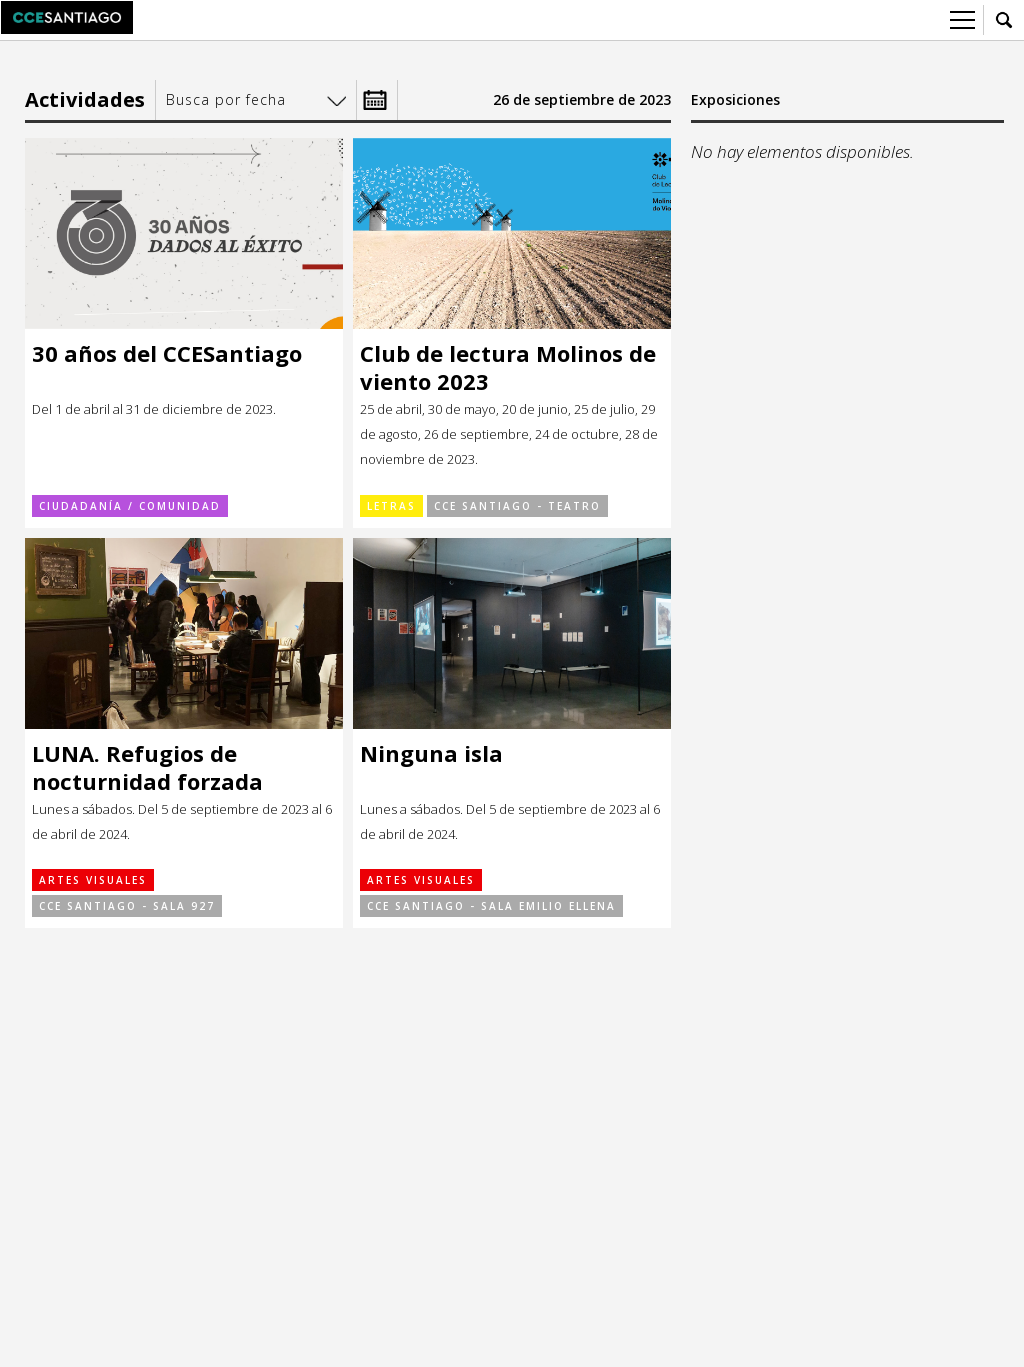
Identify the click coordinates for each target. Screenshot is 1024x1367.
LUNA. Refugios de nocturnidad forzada (147, 767)
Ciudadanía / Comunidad (130, 506)
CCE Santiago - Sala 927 (127, 906)
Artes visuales (93, 880)
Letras (391, 506)
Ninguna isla (431, 753)
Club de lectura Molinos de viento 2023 (508, 367)
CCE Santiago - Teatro (517, 506)
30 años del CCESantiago (167, 353)
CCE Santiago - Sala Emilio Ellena (491, 906)
